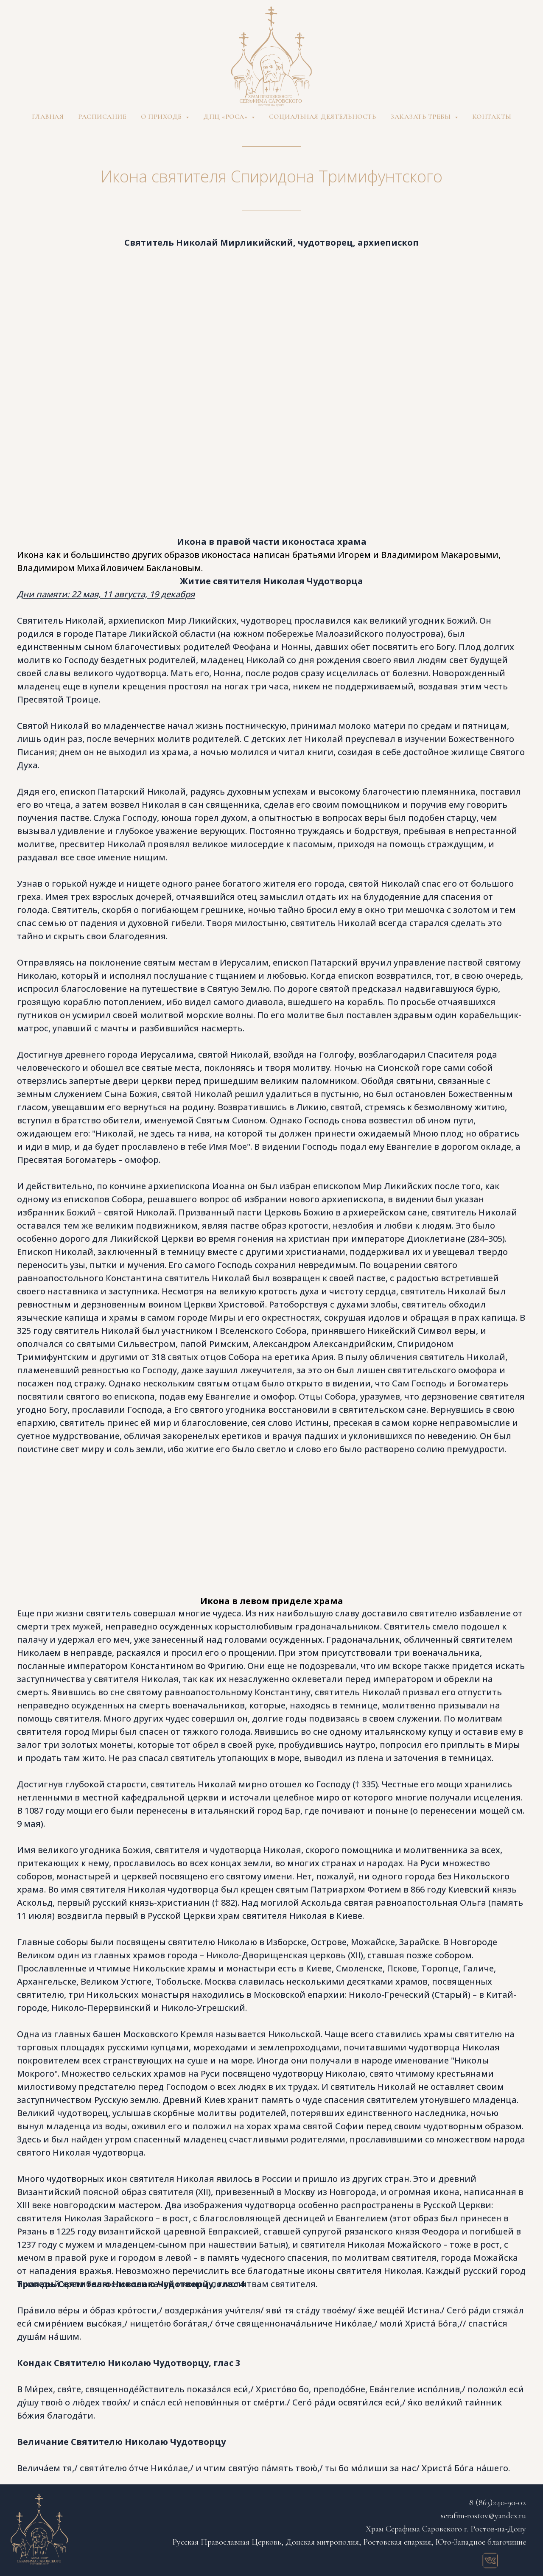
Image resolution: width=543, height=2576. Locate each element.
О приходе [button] (162, 116)
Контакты (492, 116)
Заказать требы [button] (421, 116)
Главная (48, 116)
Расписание (102, 116)
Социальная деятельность (322, 116)
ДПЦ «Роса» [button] (226, 116)
